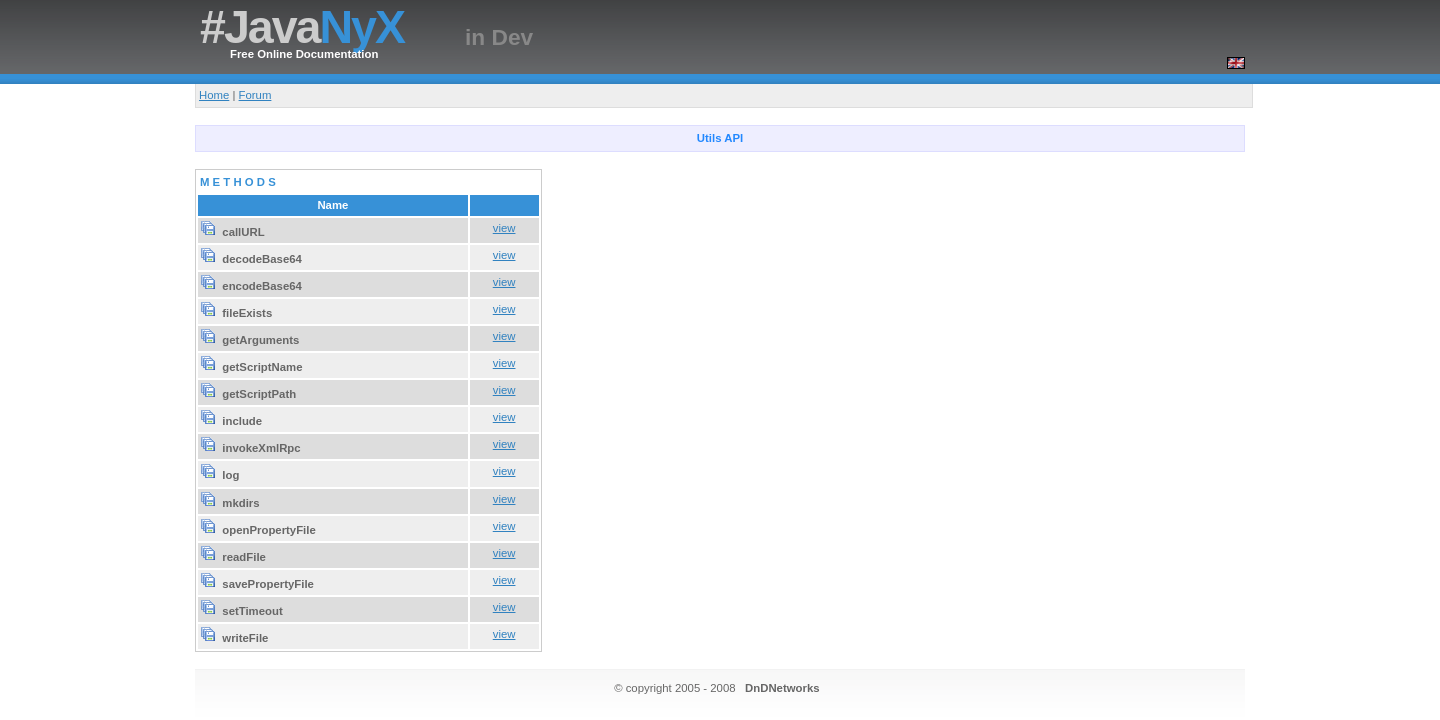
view (504, 228)
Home (214, 95)
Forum (255, 95)
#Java (302, 27)
